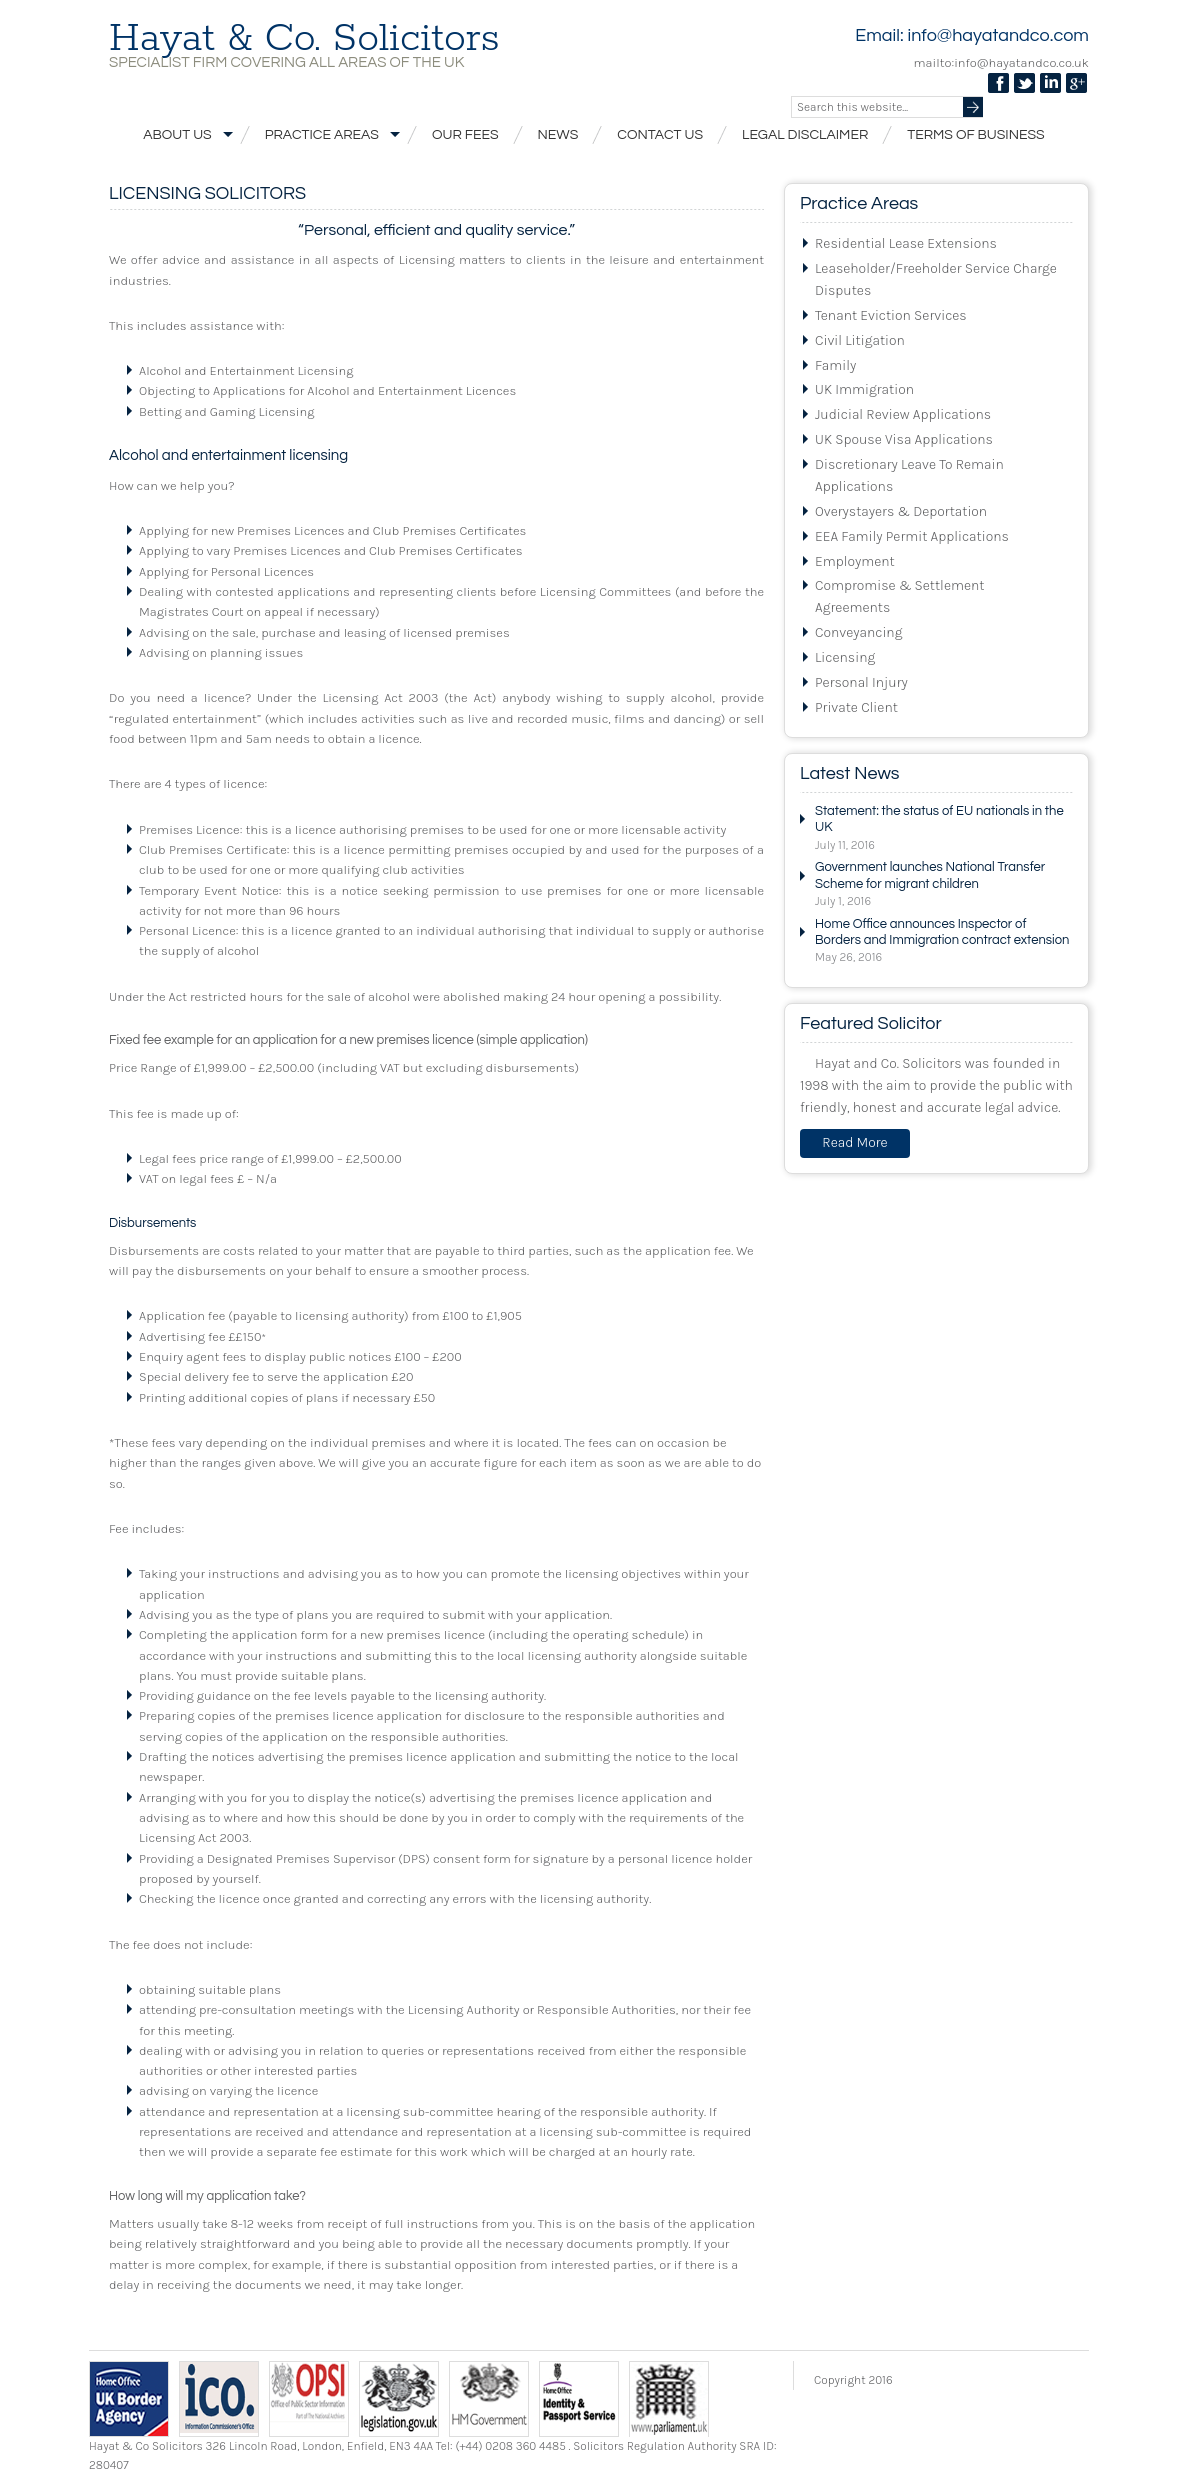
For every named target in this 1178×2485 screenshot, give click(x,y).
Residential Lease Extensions (906, 243)
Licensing (845, 657)
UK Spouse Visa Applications (904, 439)
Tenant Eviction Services (891, 315)
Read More (854, 1142)
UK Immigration (864, 389)
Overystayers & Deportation (901, 511)
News (558, 135)
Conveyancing (858, 632)
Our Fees (465, 135)
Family (835, 365)
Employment (855, 561)
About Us (184, 134)
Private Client (856, 707)
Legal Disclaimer (805, 135)
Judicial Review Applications (903, 414)
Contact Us (660, 135)
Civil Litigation (860, 340)
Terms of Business (975, 135)
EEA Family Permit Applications (912, 536)
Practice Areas (329, 134)
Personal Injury (861, 682)
